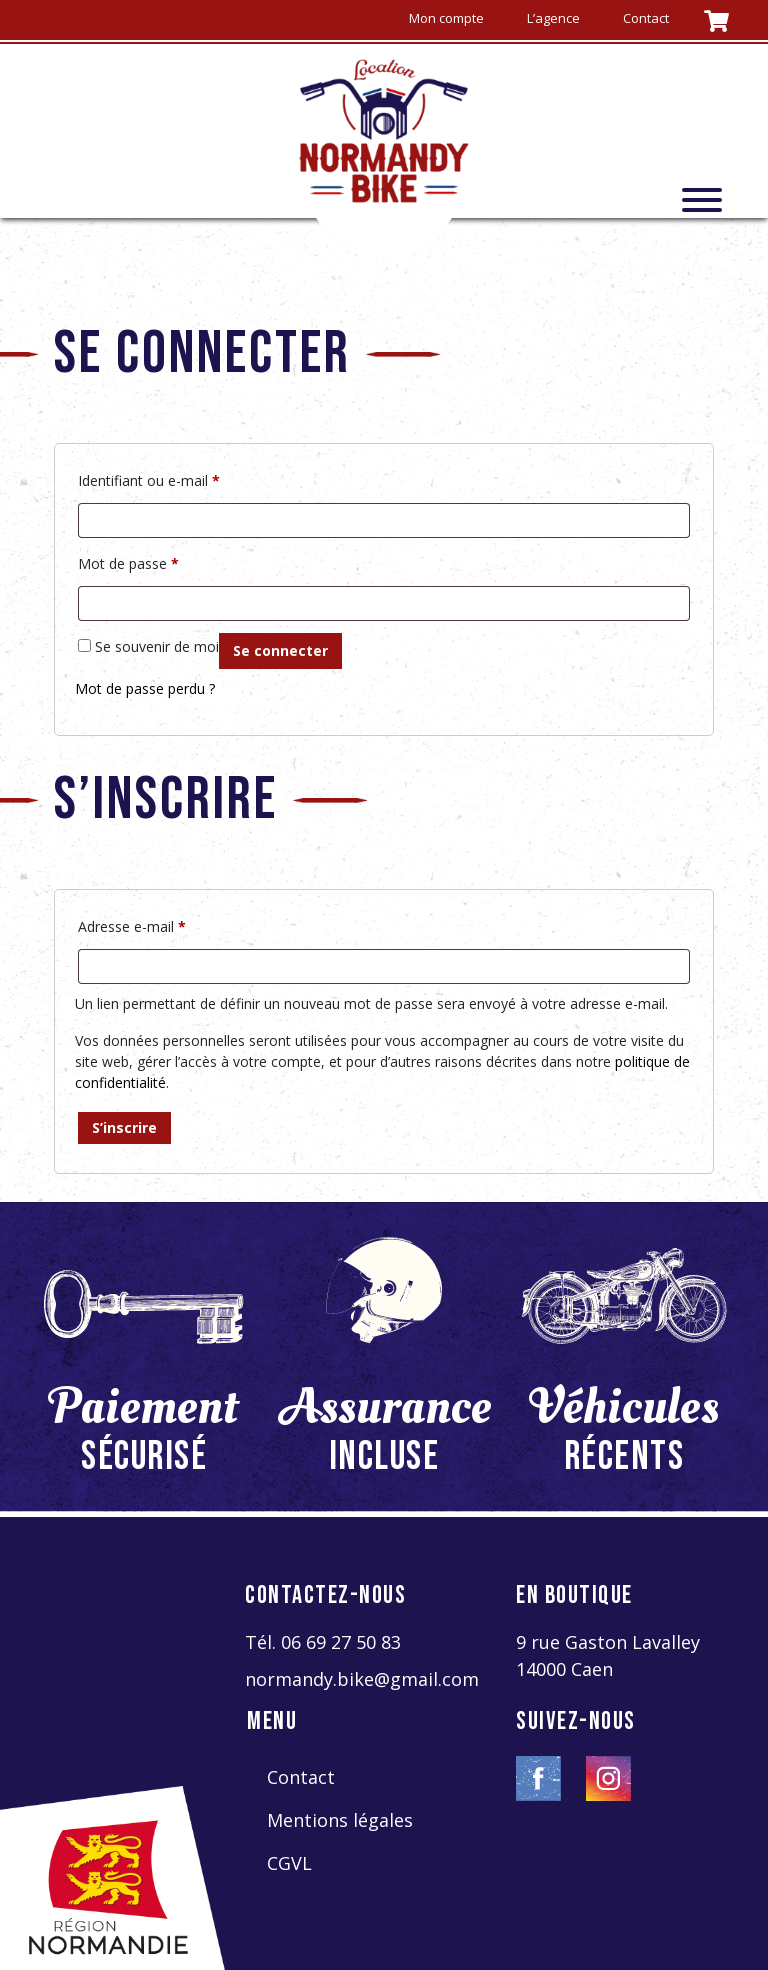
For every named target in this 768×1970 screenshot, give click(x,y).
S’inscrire (124, 1127)
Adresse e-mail (132, 924)
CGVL (289, 1863)
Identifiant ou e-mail (149, 478)
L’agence (553, 18)
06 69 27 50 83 (341, 1642)
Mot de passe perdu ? (145, 688)
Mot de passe (128, 561)
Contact (646, 18)
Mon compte (446, 18)
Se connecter (280, 650)
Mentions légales (340, 1820)
